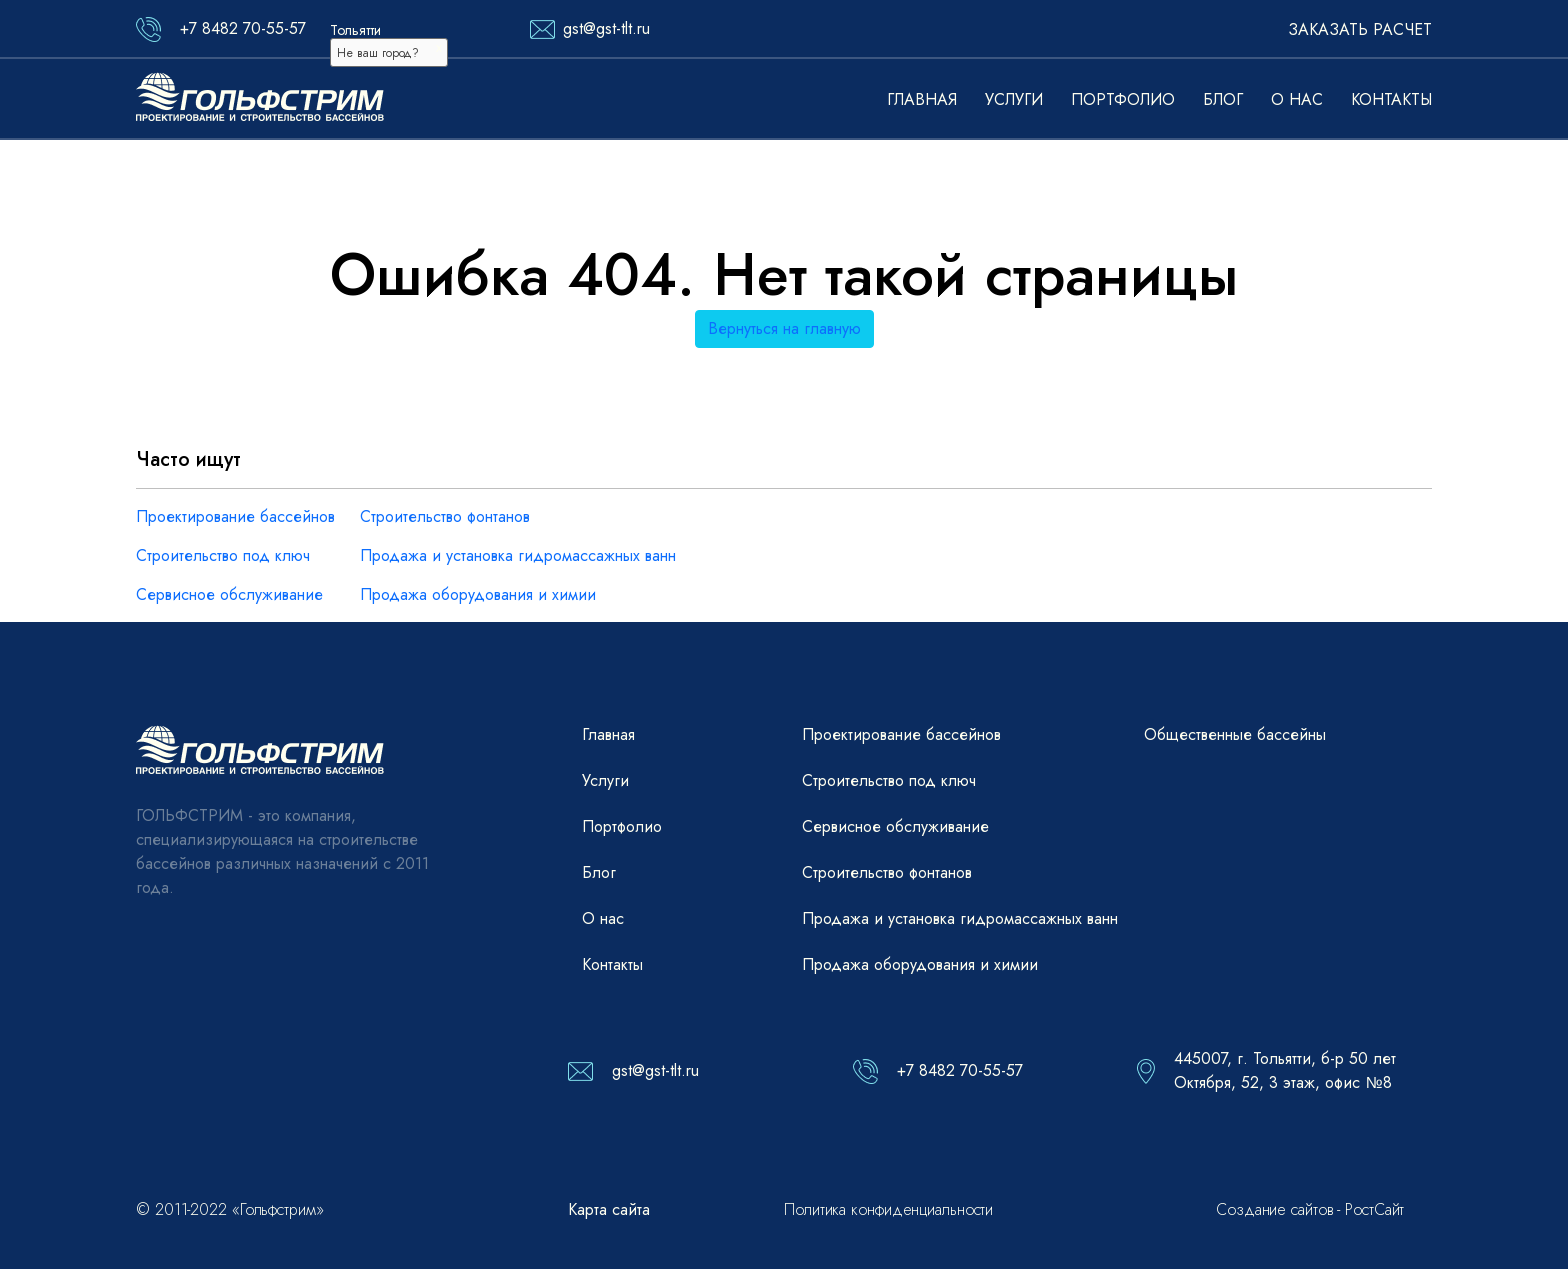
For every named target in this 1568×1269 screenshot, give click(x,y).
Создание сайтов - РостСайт (1310, 1209)
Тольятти (355, 30)
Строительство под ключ (223, 555)
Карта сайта (609, 1209)
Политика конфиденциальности (888, 1209)
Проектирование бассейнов (235, 516)
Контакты (1391, 99)
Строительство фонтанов (445, 516)
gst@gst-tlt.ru (606, 28)
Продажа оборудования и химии (478, 594)
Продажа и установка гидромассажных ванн (518, 555)
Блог (1223, 99)
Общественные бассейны (1235, 734)
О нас (1297, 99)
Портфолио (1123, 99)
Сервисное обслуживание (229, 594)
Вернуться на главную (784, 328)
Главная (922, 99)
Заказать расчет (1360, 29)
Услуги (1014, 99)
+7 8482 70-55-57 (243, 28)
